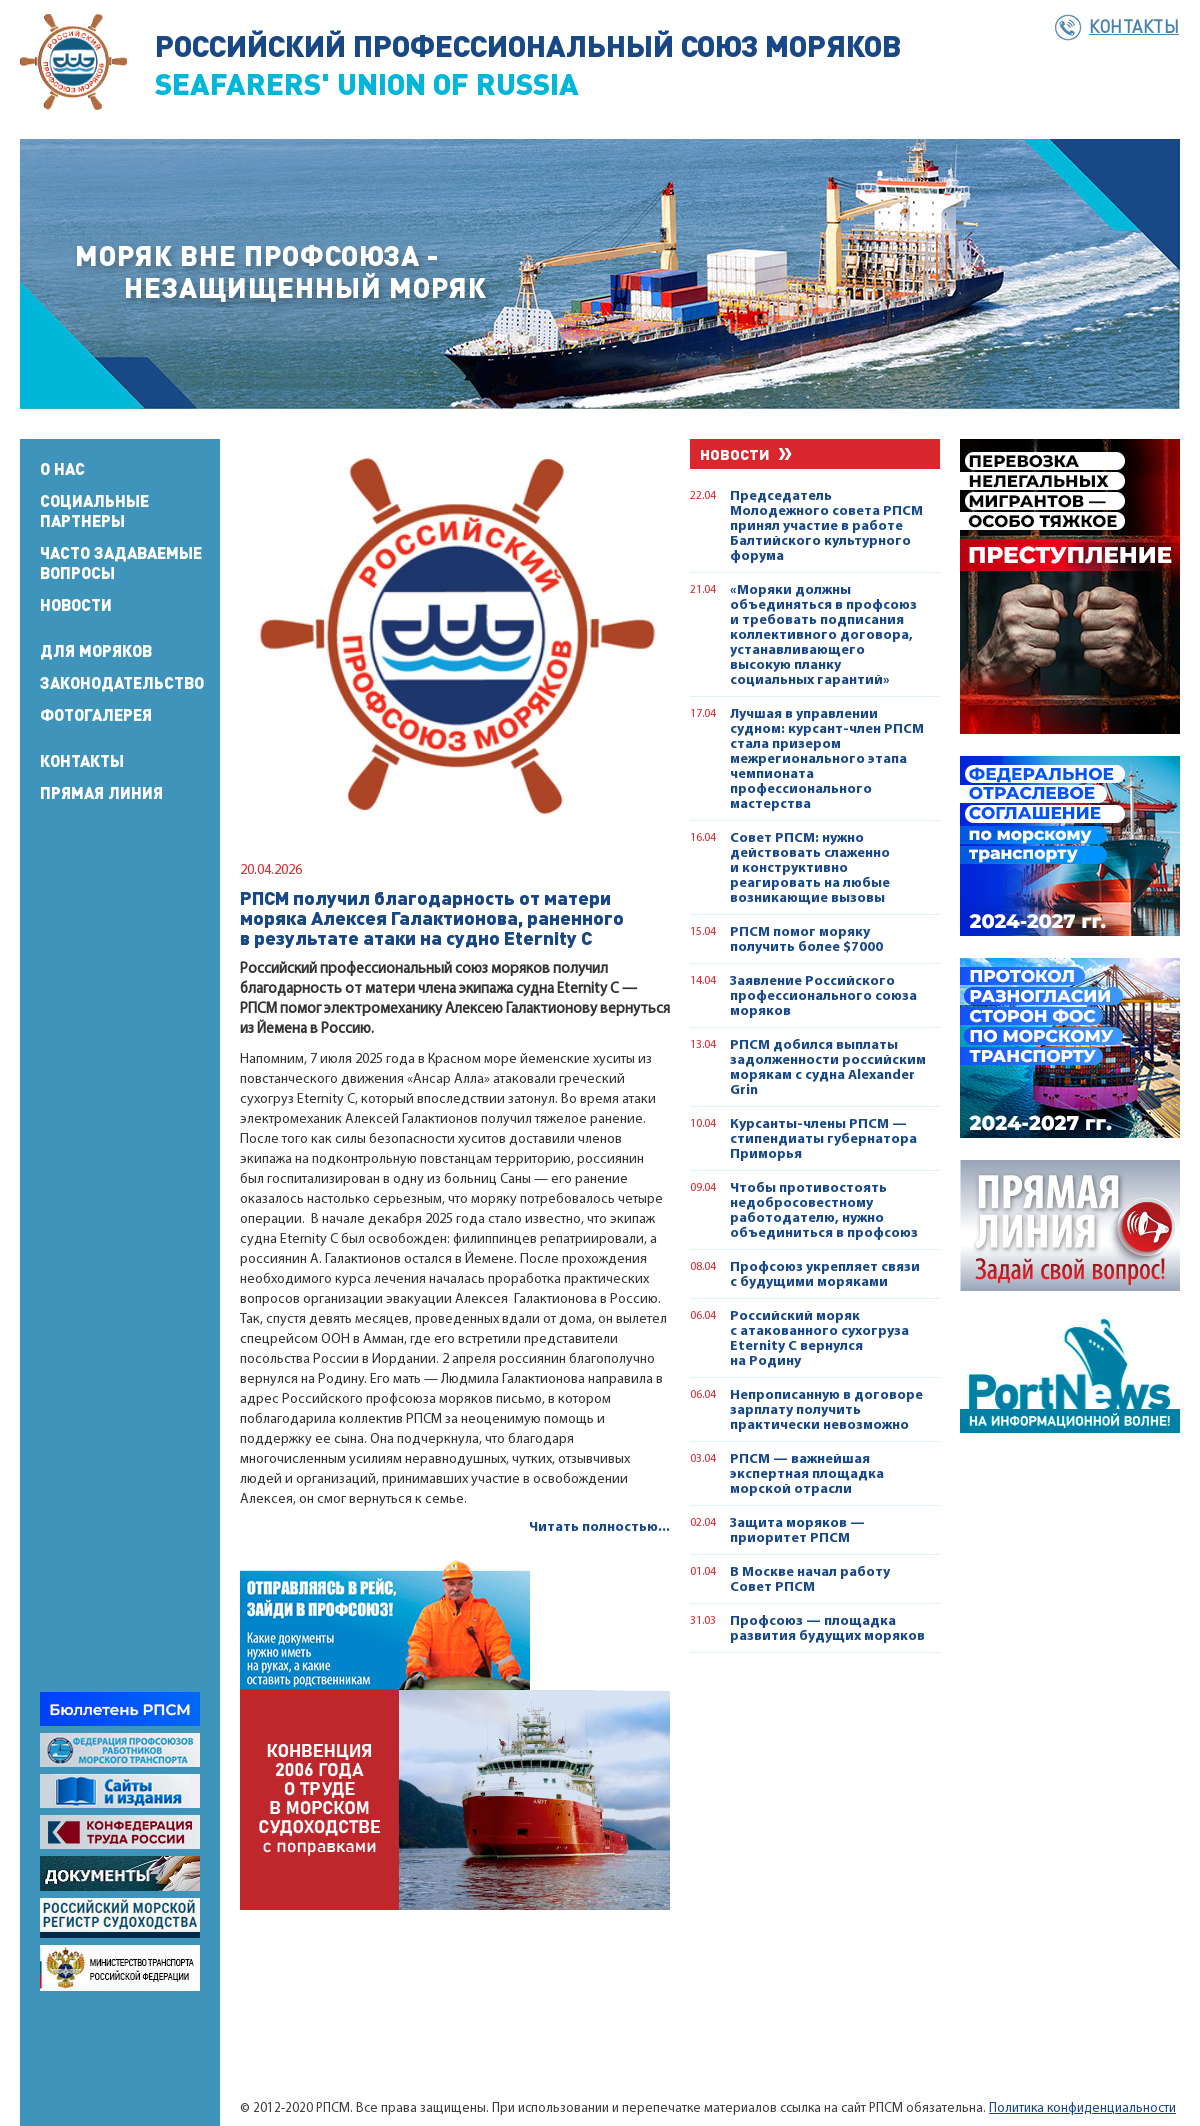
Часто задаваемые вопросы (121, 563)
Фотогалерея (96, 715)
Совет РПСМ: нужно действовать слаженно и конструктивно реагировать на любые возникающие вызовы (810, 868)
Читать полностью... (599, 1527)
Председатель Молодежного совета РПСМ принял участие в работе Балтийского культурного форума (826, 526)
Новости (76, 605)
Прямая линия (101, 793)
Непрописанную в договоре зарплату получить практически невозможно (826, 1410)
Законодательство (122, 683)
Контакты (1134, 26)
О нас (62, 469)
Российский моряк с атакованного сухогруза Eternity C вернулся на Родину (819, 1339)
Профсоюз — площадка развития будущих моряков (827, 1629)
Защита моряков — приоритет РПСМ (797, 1531)
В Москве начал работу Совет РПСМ (810, 1580)
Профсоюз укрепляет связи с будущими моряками (825, 1275)
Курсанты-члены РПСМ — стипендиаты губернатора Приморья (823, 1139)
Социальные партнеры (94, 511)
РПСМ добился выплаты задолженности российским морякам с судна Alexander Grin (828, 1068)
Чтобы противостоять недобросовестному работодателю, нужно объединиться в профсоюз (824, 1211)
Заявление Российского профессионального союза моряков (823, 996)
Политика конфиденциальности (1082, 2108)
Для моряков (96, 651)
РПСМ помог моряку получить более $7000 (806, 940)
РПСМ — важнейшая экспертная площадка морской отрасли (807, 1474)
